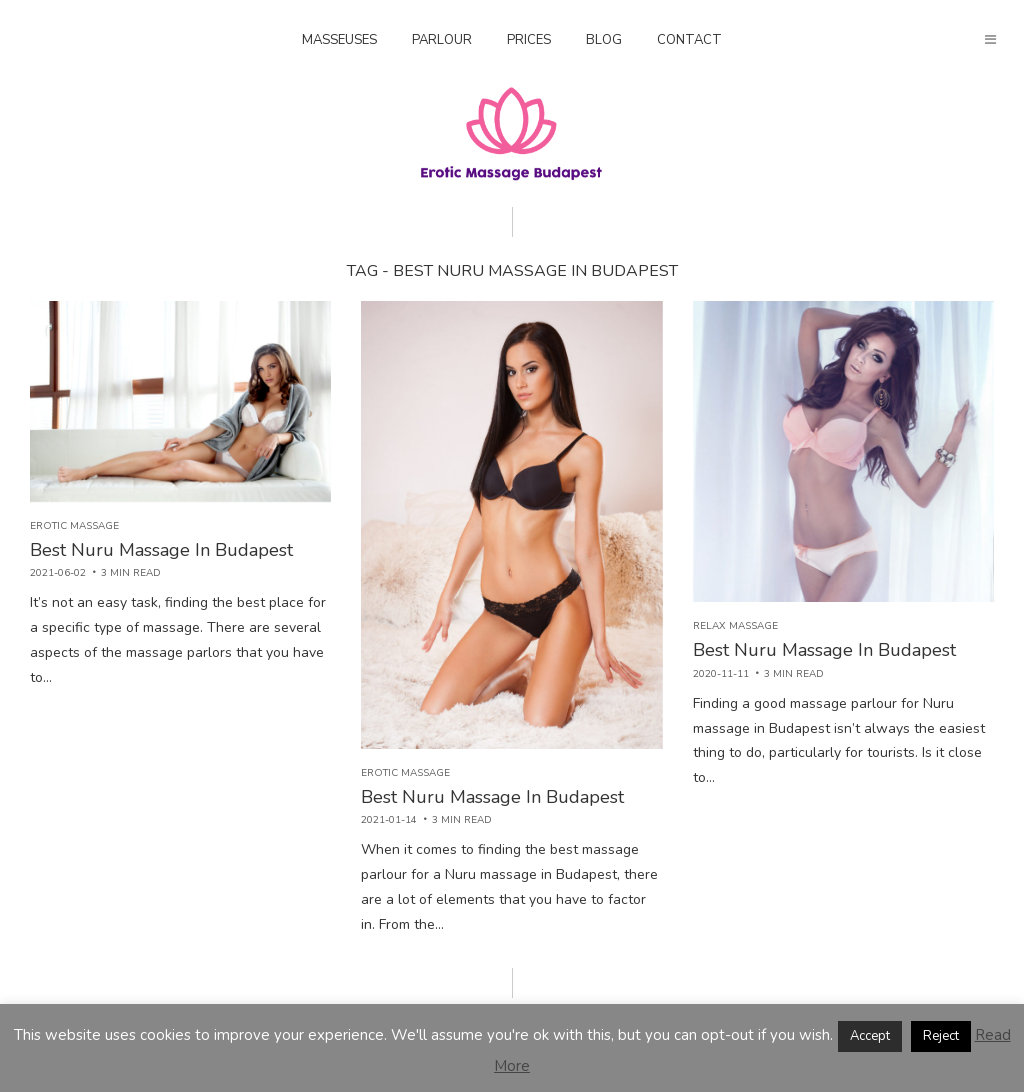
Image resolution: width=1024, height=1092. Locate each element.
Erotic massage (74, 526)
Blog (604, 40)
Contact (689, 40)
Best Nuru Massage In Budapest (161, 550)
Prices (529, 40)
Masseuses (339, 40)
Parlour (442, 40)
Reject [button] (941, 1036)
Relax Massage (735, 626)
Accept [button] (870, 1036)
